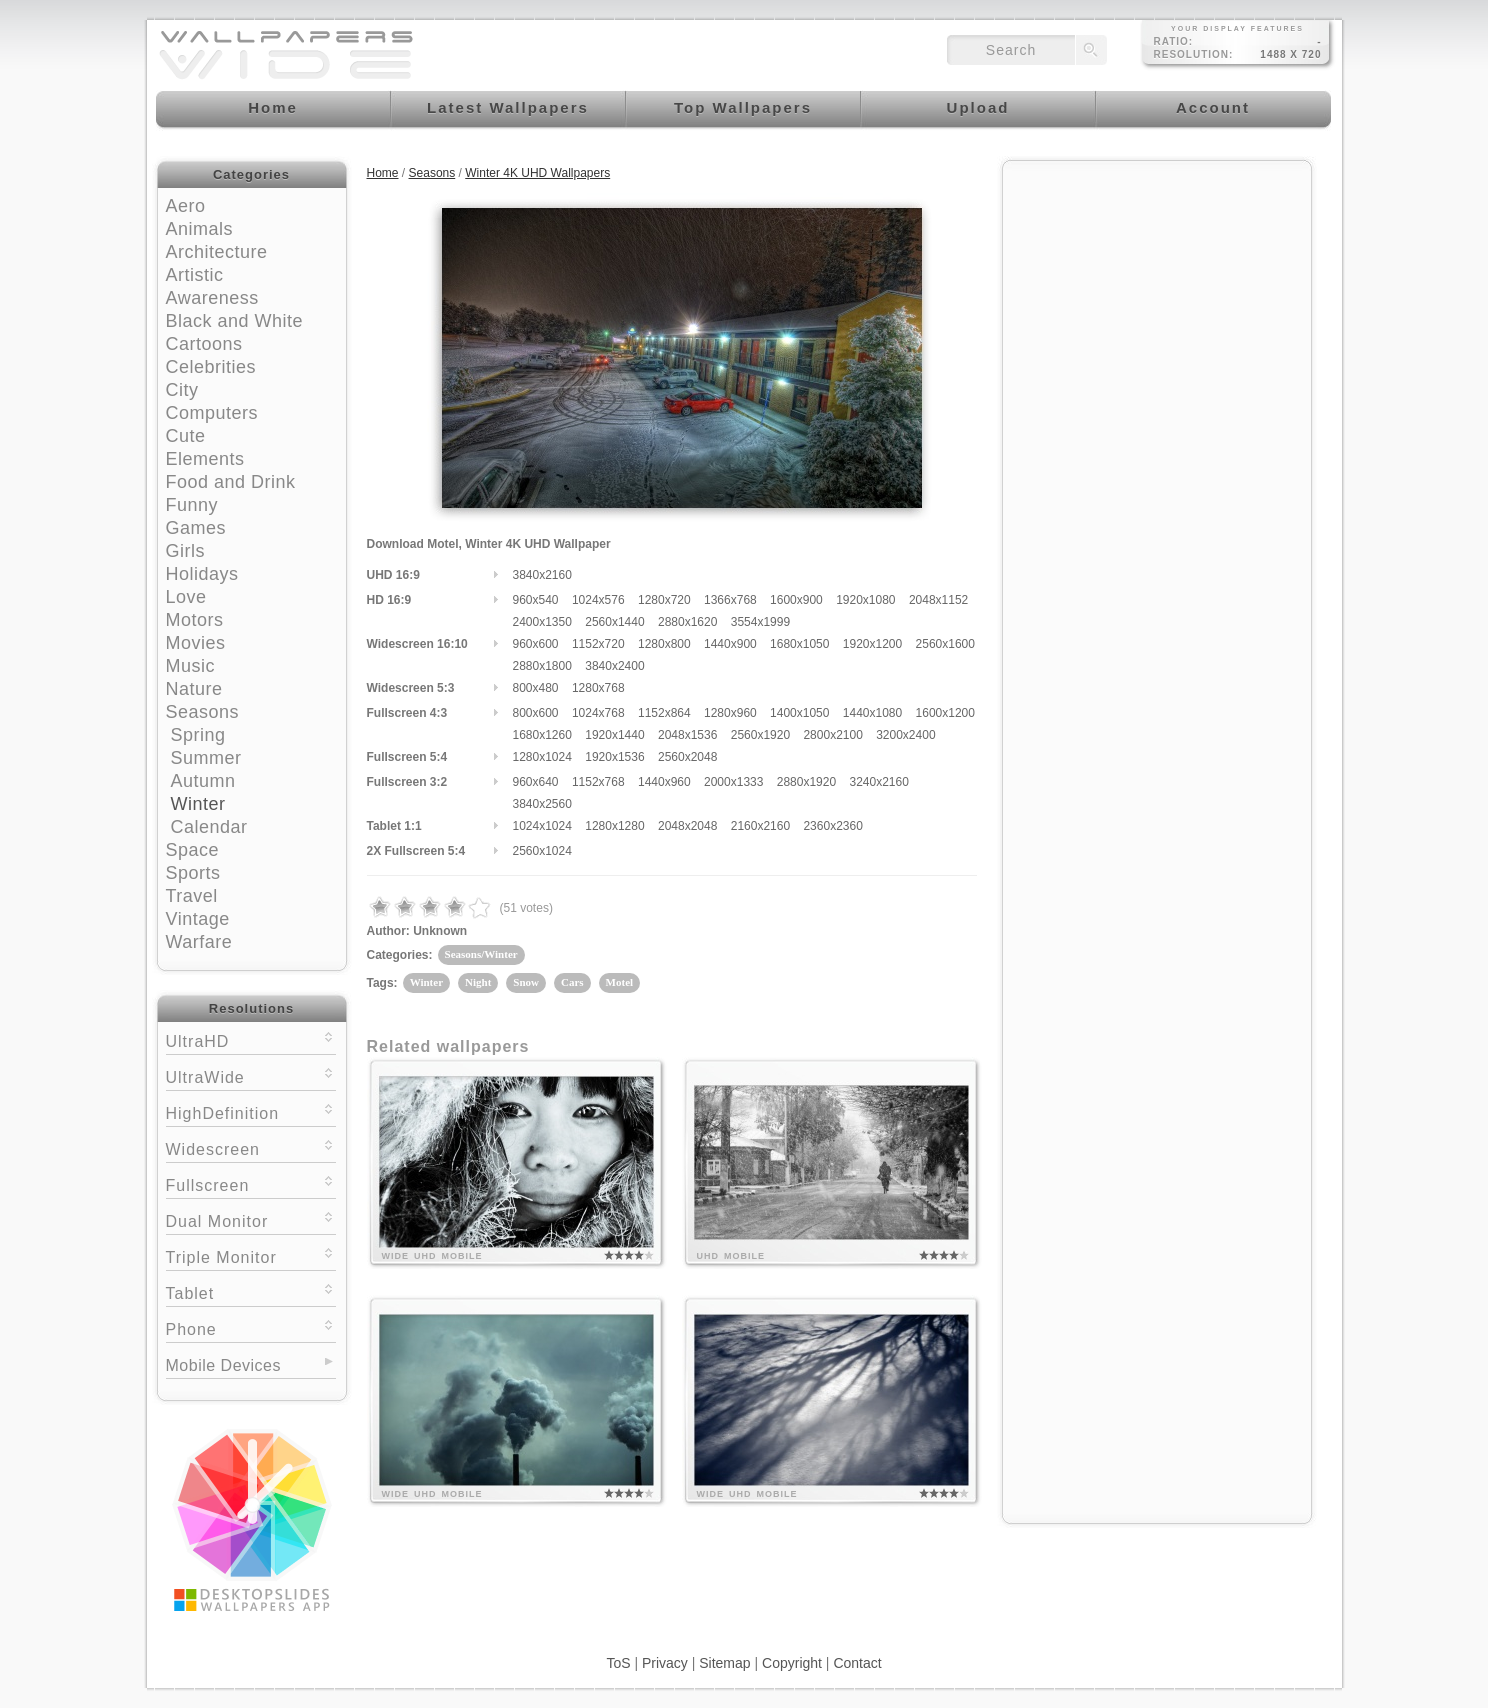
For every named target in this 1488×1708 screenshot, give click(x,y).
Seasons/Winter (481, 954)
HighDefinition (251, 1111)
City (182, 390)
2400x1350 (542, 622)
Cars (572, 982)
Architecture (217, 252)
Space (193, 850)
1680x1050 (799, 644)
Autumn (203, 781)
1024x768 (598, 713)
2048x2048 (687, 826)
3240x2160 (878, 782)
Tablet (251, 1291)
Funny (192, 505)
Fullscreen (251, 1183)
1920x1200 (872, 644)
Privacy (665, 1663)
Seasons (203, 712)
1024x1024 (542, 826)
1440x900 (730, 644)
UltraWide (251, 1075)
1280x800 (664, 644)
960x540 (536, 600)
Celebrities (211, 367)
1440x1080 (872, 713)
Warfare (199, 942)
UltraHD (251, 1039)
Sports (193, 873)
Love (186, 597)
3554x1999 (760, 622)
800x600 (536, 713)
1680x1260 (542, 735)
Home (383, 173)
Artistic (195, 275)
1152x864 (664, 713)
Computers (212, 413)
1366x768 (730, 600)
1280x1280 (614, 826)
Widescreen (251, 1147)
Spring (198, 735)
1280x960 (730, 713)
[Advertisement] (1157, 297)
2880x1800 (542, 666)
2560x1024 (542, 851)
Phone (251, 1327)
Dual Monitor (251, 1219)
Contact (857, 1663)
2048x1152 (938, 600)
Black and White (235, 321)
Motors (195, 620)
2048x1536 (687, 735)
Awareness (212, 298)
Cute (186, 436)
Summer (206, 758)
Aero (186, 206)
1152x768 (598, 782)
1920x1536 (614, 757)
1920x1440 (614, 735)
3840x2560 (542, 804)
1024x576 (598, 600)
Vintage (198, 919)
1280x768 (598, 688)
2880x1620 (687, 622)
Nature (194, 689)
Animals (200, 229)
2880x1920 (806, 782)
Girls (186, 551)
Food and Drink (231, 482)
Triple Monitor (251, 1255)
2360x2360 (832, 826)
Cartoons (204, 344)
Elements (205, 459)
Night (478, 982)
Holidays (202, 574)
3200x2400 (905, 735)
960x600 (536, 644)
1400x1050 (799, 713)
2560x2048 (687, 757)
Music (191, 666)
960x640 (536, 782)
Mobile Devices (223, 1365)
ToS (618, 1663)
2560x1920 (760, 735)
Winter (198, 804)
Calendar (209, 827)
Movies (196, 643)
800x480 (536, 688)
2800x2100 (832, 735)
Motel (619, 982)
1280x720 (664, 600)
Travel (192, 896)
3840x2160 (542, 575)
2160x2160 (760, 826)
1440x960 (664, 782)
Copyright (792, 1663)
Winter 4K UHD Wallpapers (537, 173)
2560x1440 (614, 622)
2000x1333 (733, 782)
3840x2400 (614, 666)
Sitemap (724, 1663)
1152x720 (598, 644)
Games (196, 528)
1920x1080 (865, 600)
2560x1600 (945, 644)
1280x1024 (542, 757)
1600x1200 (945, 713)
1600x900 (796, 600)
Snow (526, 982)
